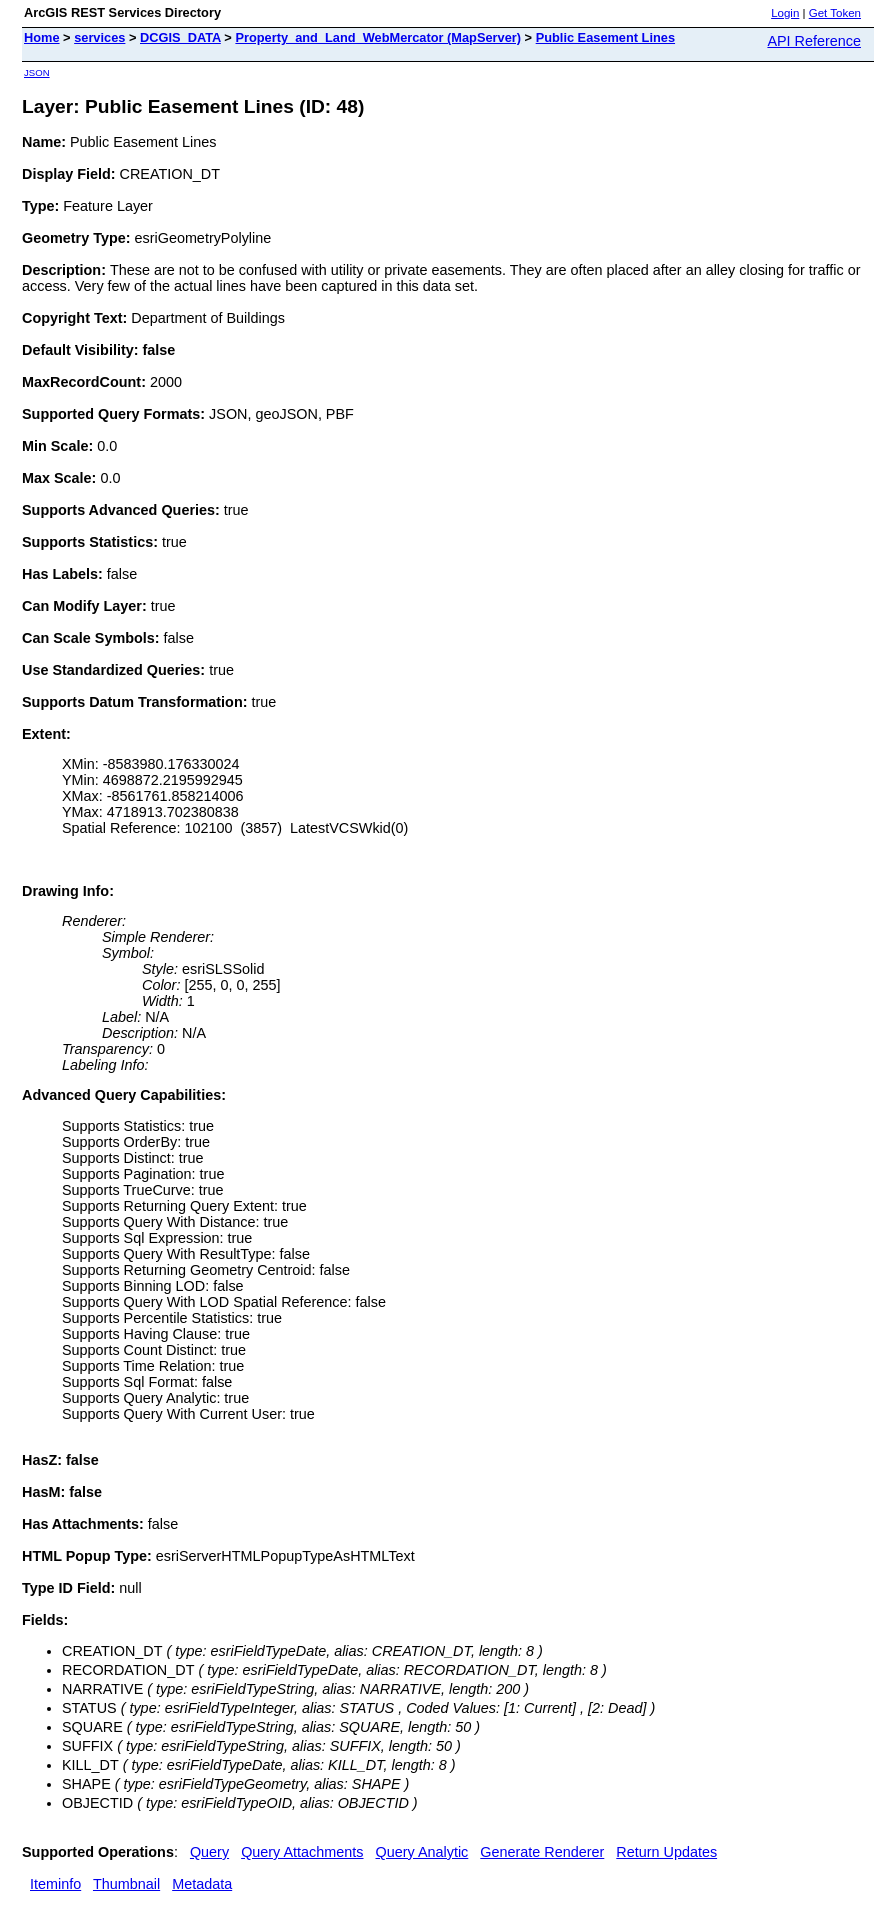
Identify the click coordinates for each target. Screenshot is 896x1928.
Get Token (835, 13)
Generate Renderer (542, 1852)
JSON (37, 72)
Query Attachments (302, 1852)
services (99, 37)
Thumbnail (126, 1884)
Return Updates (666, 1852)
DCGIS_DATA (180, 37)
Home (42, 37)
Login (785, 13)
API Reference (814, 41)
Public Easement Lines (605, 37)
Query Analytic (422, 1852)
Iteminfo (55, 1884)
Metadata (202, 1884)
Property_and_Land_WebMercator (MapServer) (378, 37)
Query (209, 1852)
